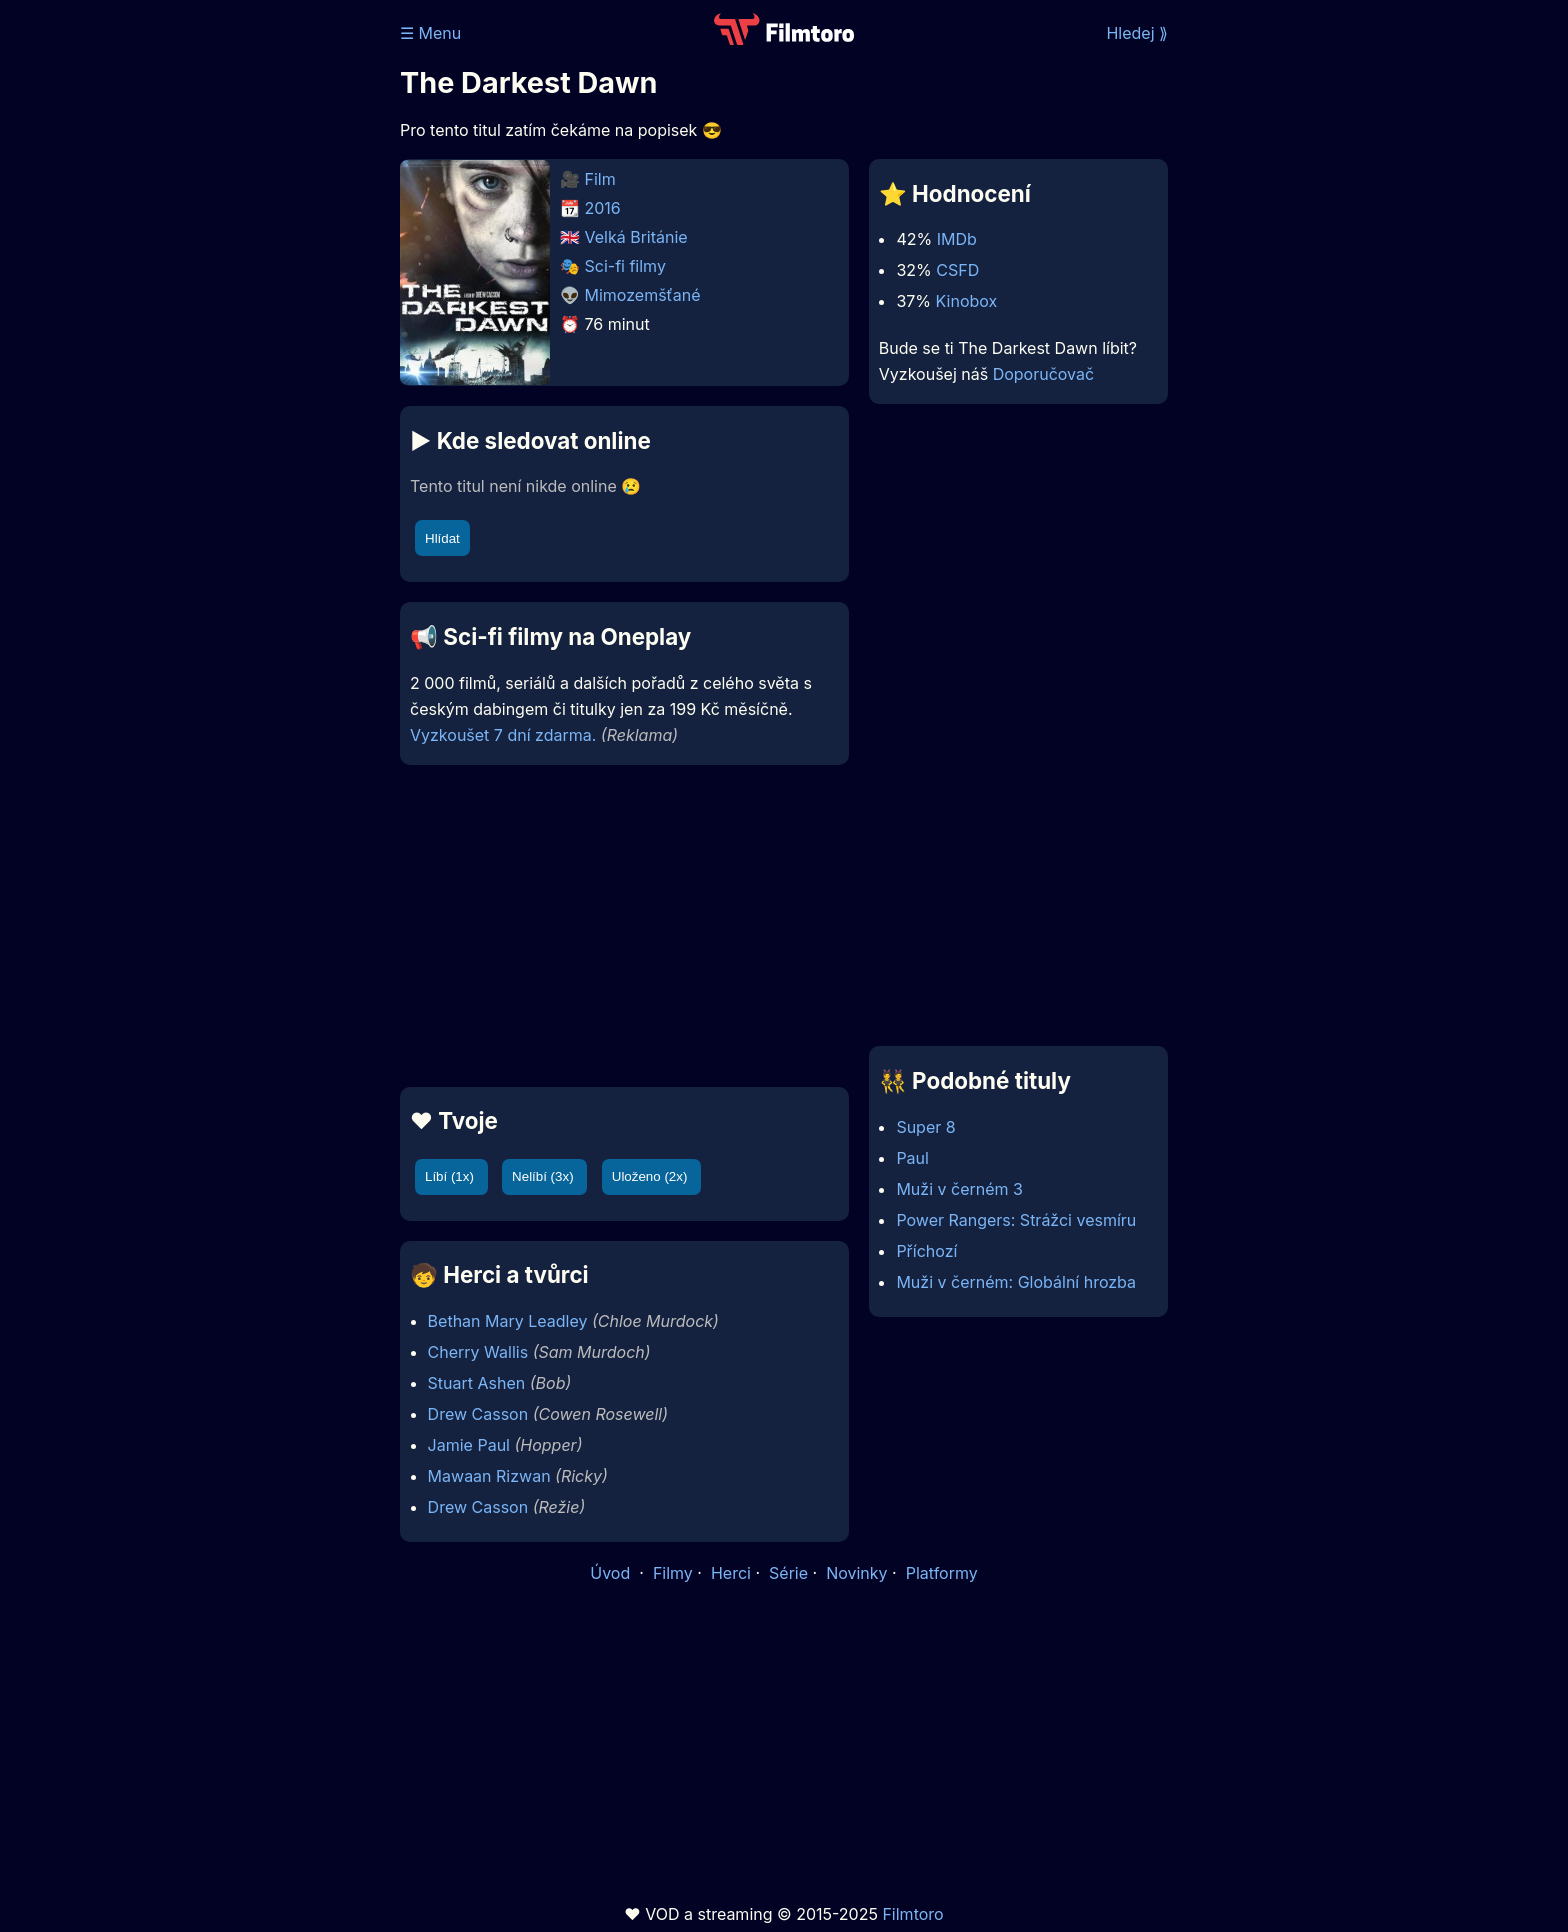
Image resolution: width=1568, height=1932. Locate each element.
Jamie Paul (469, 1445)
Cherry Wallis (478, 1352)
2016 (603, 208)
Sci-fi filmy (625, 266)
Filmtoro (912, 1914)
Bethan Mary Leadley (508, 1321)
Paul (912, 1158)
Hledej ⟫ (1137, 33)
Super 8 (925, 1127)
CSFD (957, 270)
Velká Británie (636, 237)
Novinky (856, 1573)
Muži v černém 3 (959, 1189)
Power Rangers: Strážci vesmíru (1016, 1220)
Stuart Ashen (477, 1383)
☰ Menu (430, 33)
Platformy (942, 1573)
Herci (731, 1573)
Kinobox (967, 301)
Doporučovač (1043, 374)
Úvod (612, 1573)
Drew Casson (478, 1414)
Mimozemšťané (643, 295)
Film (600, 179)
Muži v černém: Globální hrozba (1016, 1282)
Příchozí (926, 1251)
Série (788, 1573)
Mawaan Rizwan (489, 1476)
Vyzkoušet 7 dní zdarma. (503, 735)
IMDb (957, 239)
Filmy (673, 1573)
